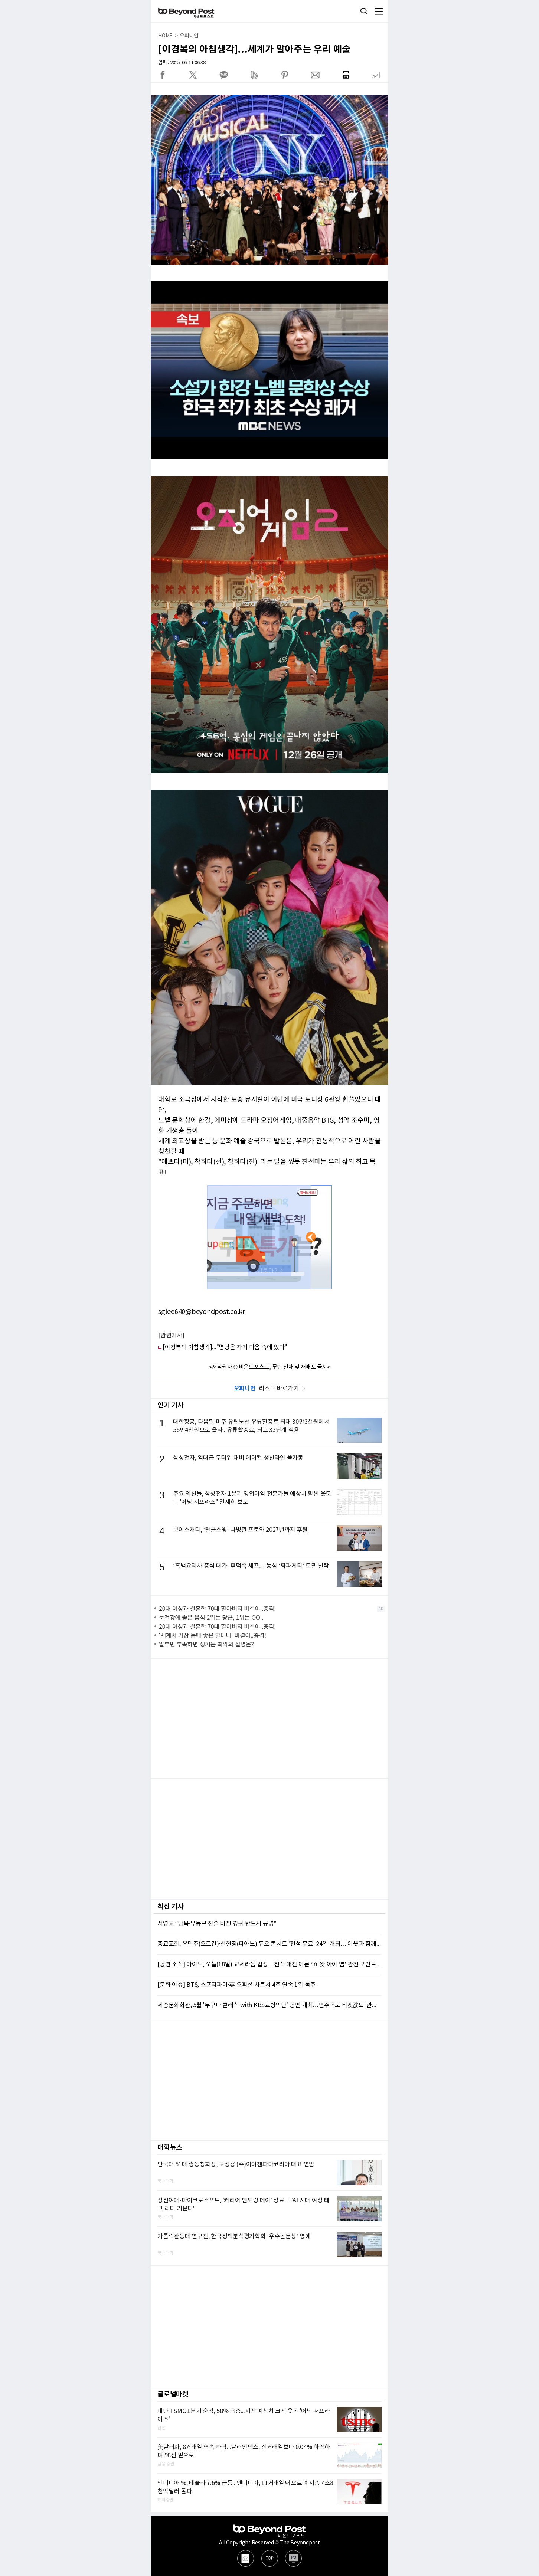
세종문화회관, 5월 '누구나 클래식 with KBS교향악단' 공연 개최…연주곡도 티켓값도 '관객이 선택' (269, 2005)
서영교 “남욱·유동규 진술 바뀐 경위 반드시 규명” (216, 1923)
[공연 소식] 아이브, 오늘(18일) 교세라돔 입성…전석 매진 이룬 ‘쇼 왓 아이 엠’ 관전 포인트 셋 (269, 1964)
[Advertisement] (269, 1718)
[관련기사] (171, 1335)
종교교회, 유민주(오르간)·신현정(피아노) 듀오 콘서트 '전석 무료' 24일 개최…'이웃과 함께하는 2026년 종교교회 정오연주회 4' (269, 1944)
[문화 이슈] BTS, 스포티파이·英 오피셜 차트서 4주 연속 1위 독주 (236, 1985)
